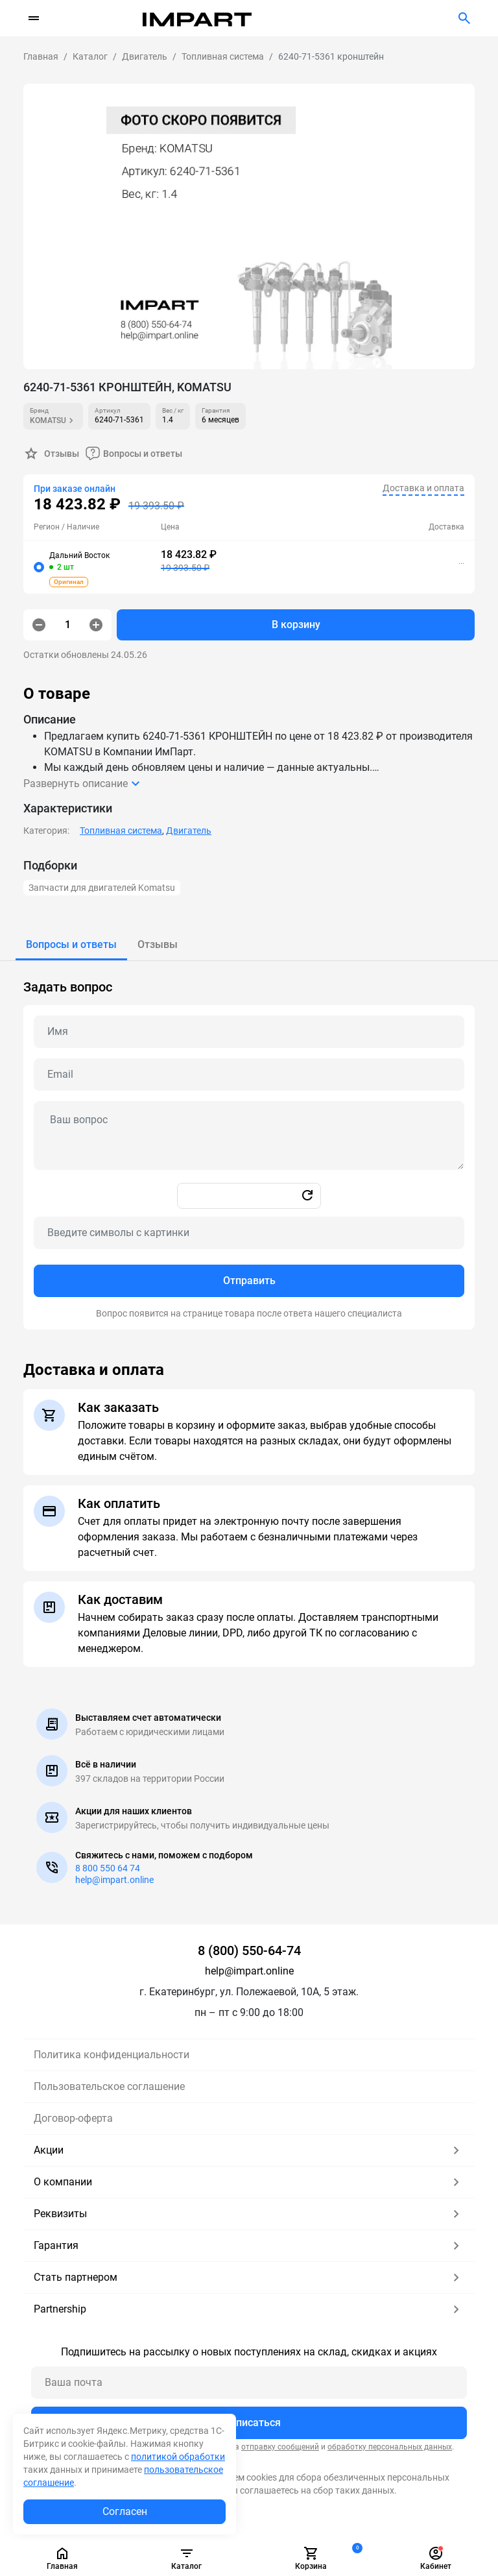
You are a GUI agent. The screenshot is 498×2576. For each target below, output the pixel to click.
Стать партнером (249, 2277)
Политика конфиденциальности (111, 2054)
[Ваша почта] (249, 2382)
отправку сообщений (280, 2446)
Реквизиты (249, 2214)
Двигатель (188, 830)
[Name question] (249, 1031)
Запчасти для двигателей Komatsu (102, 887)
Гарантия (249, 2246)
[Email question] (249, 1074)
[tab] (71, 944)
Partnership (249, 2309)
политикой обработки (178, 2456)
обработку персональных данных (389, 2446)
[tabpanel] (249, 1145)
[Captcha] (249, 1233)
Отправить (249, 1280)
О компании (249, 2182)
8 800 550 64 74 (107, 1868)
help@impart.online (114, 1880)
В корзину (296, 624)
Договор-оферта (73, 2118)
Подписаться (249, 2422)
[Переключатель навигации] (33, 18)
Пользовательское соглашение (109, 2086)
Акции (249, 2150)
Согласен (124, 2511)
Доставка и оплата (423, 488)
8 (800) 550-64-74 (249, 1950)
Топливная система (121, 830)
